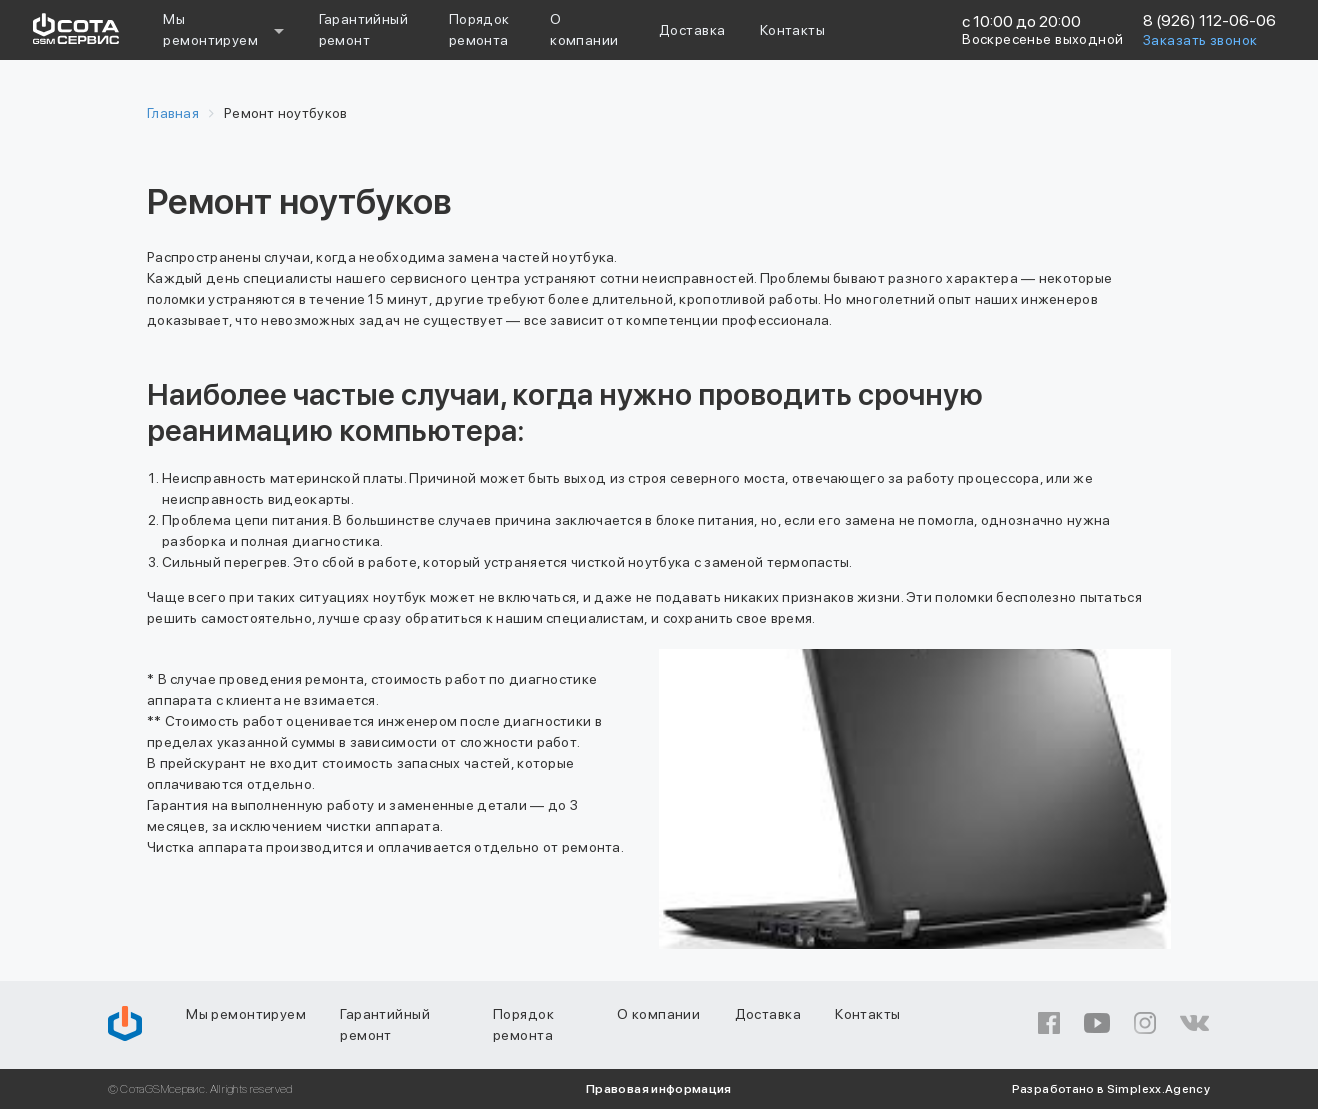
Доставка (692, 30)
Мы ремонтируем (210, 29)
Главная (173, 113)
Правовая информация (659, 1089)
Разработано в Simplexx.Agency (1111, 1089)
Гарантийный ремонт (385, 1024)
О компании (658, 1014)
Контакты (792, 30)
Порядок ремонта (523, 1024)
